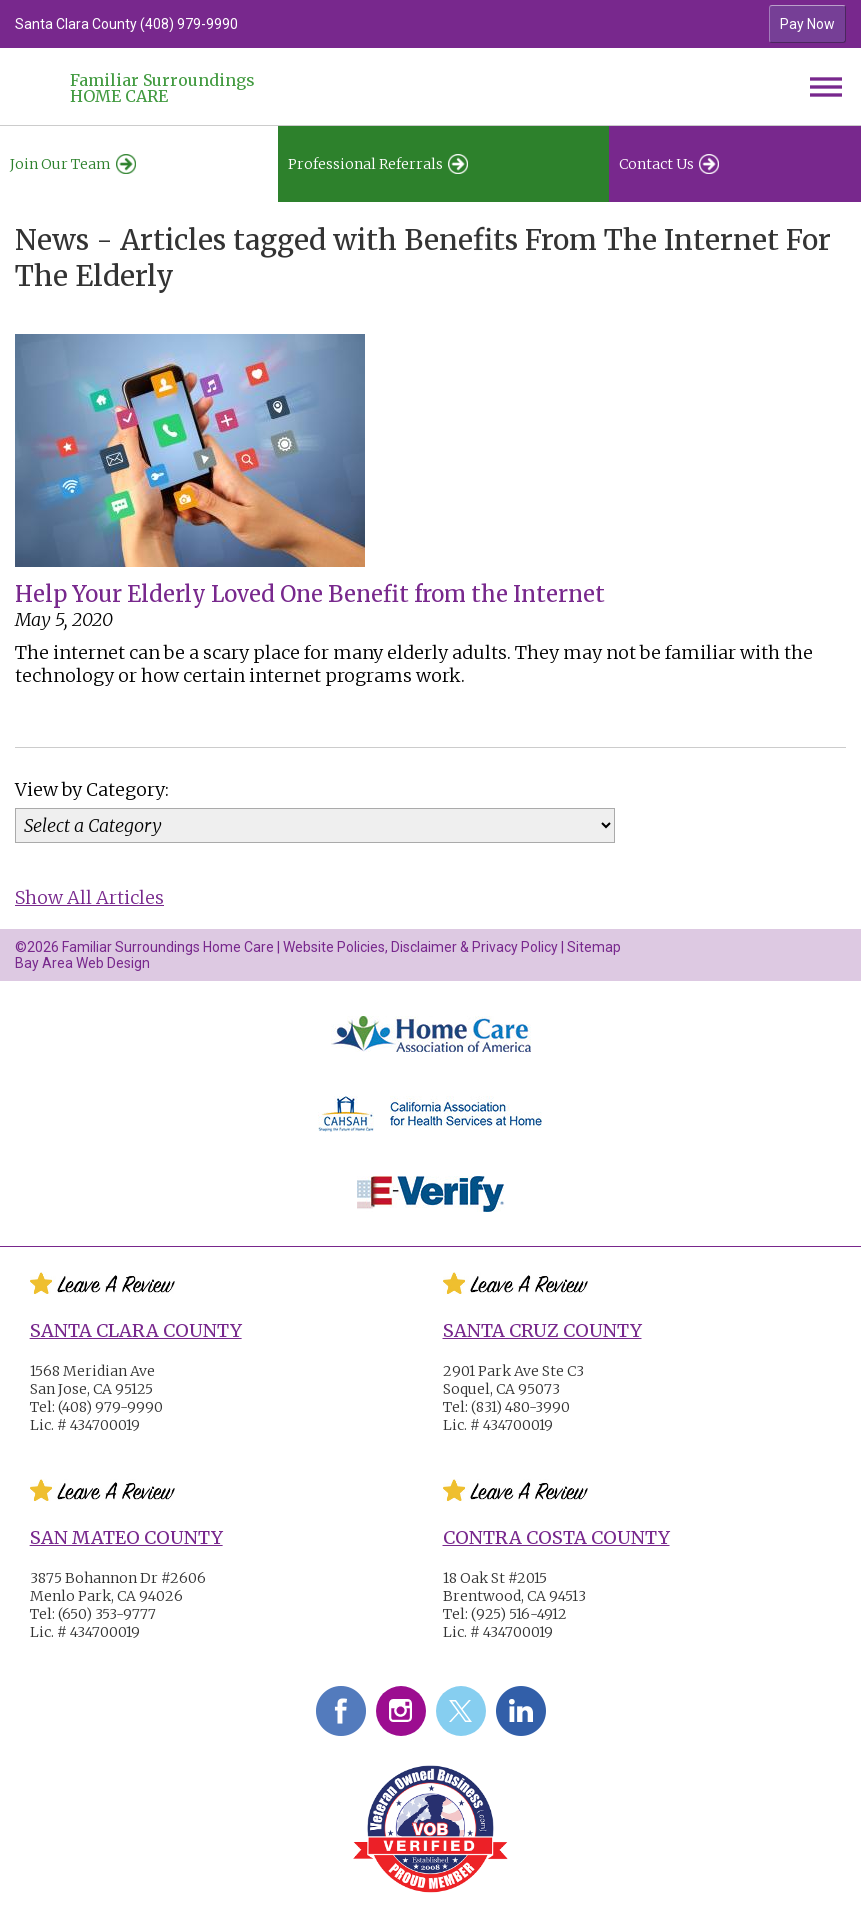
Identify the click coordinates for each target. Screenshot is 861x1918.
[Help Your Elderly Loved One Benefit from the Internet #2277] (190, 570)
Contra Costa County (556, 1537)
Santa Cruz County (542, 1330)
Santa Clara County (136, 1330)
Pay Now (807, 24)
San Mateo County (126, 1537)
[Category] (315, 825)
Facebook (341, 1711)
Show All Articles (89, 897)
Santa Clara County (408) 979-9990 (126, 24)
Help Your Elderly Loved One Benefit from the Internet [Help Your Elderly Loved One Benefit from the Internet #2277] (310, 594)
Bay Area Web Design (82, 963)
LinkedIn (521, 1711)
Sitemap (594, 947)
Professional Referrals (378, 164)
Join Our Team (73, 164)
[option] (326, 24)
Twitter (461, 1711)
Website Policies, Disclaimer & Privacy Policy (420, 947)
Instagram (401, 1711)
